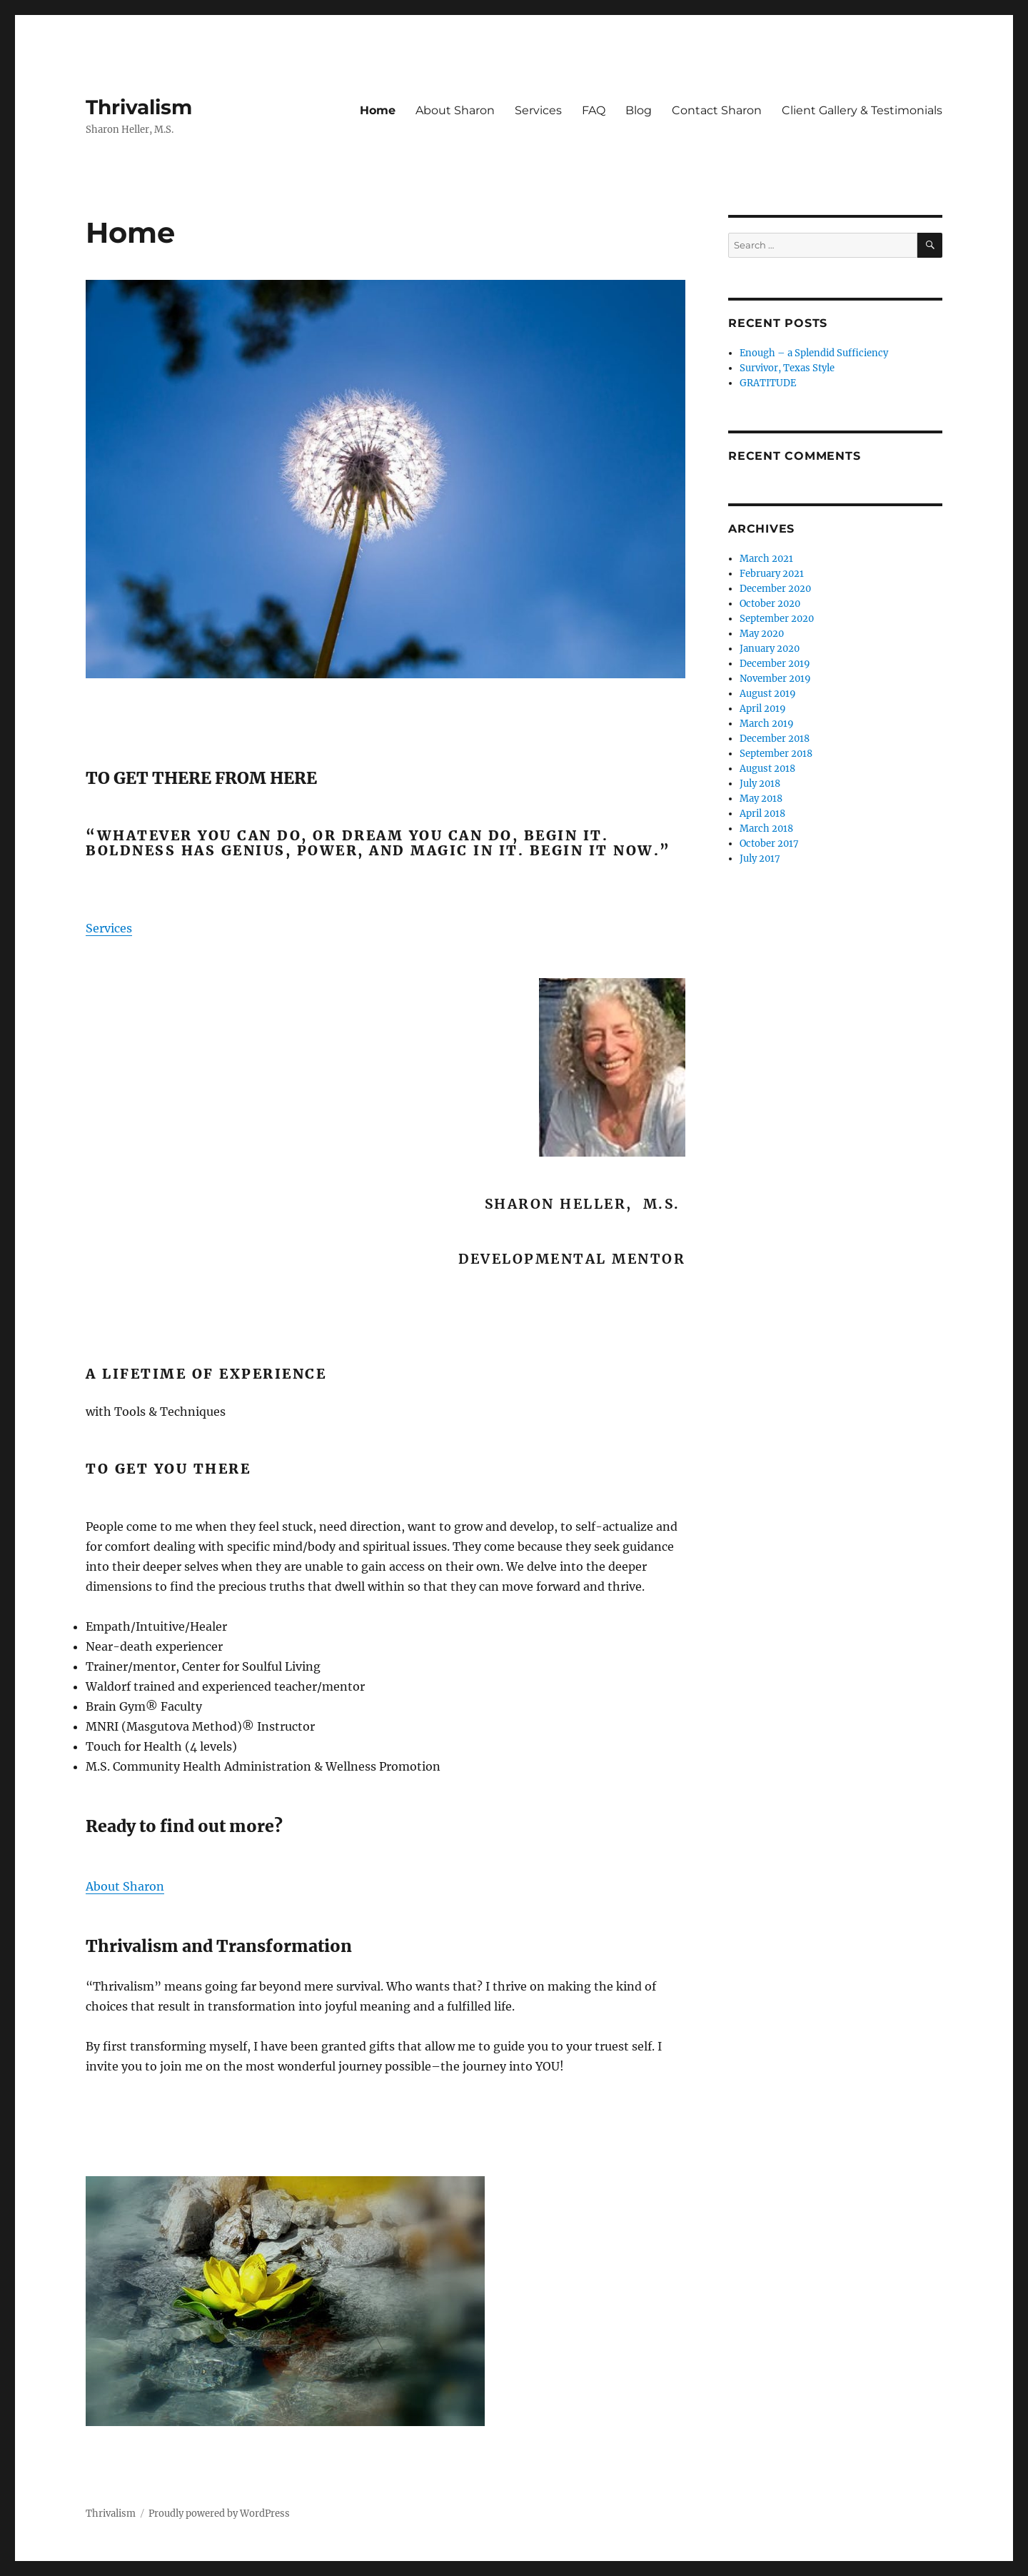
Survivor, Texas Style (787, 368)
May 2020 (762, 634)
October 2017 (769, 843)
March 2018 (766, 828)
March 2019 (767, 724)
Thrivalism (139, 107)
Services (538, 110)
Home (377, 110)
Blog (638, 110)
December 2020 (775, 589)
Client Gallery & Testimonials (862, 110)
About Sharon (455, 110)
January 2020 (770, 649)
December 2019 (775, 664)
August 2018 (767, 769)
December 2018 (775, 739)
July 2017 (760, 858)
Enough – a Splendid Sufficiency (814, 353)
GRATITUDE (768, 383)
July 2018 (760, 784)
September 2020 (777, 619)
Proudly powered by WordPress (219, 2513)
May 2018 (761, 799)
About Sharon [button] (125, 1886)
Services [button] (109, 928)
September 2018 (776, 754)
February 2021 (772, 574)
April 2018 (762, 813)
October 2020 (770, 604)
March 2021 (766, 559)
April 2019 (763, 709)
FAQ (593, 110)
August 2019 (768, 694)
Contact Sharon (717, 110)
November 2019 (775, 679)
